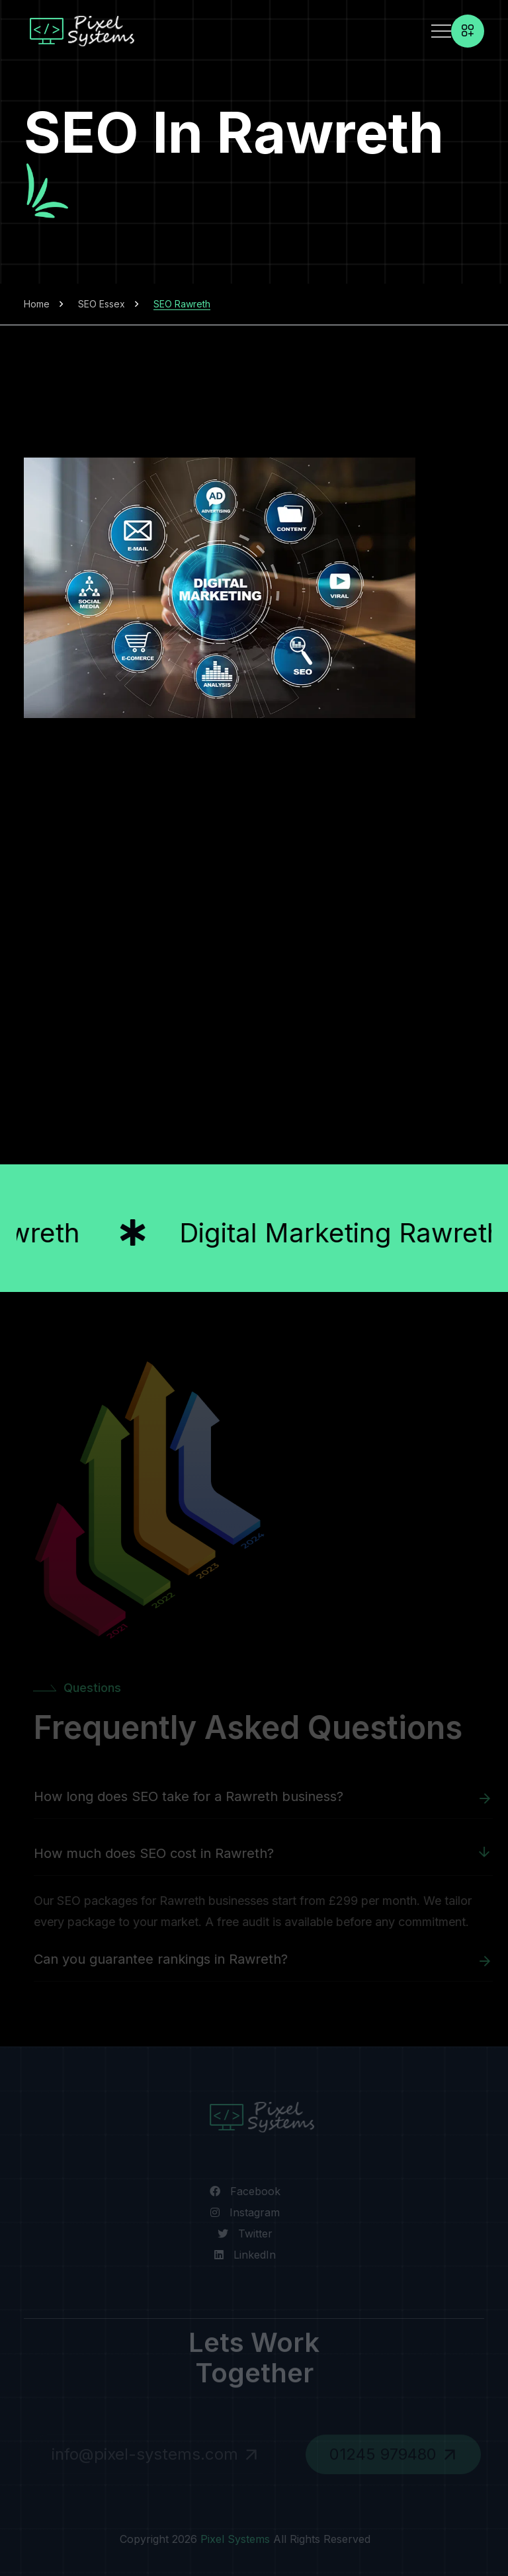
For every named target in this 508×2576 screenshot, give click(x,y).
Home (37, 303)
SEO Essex (101, 303)
